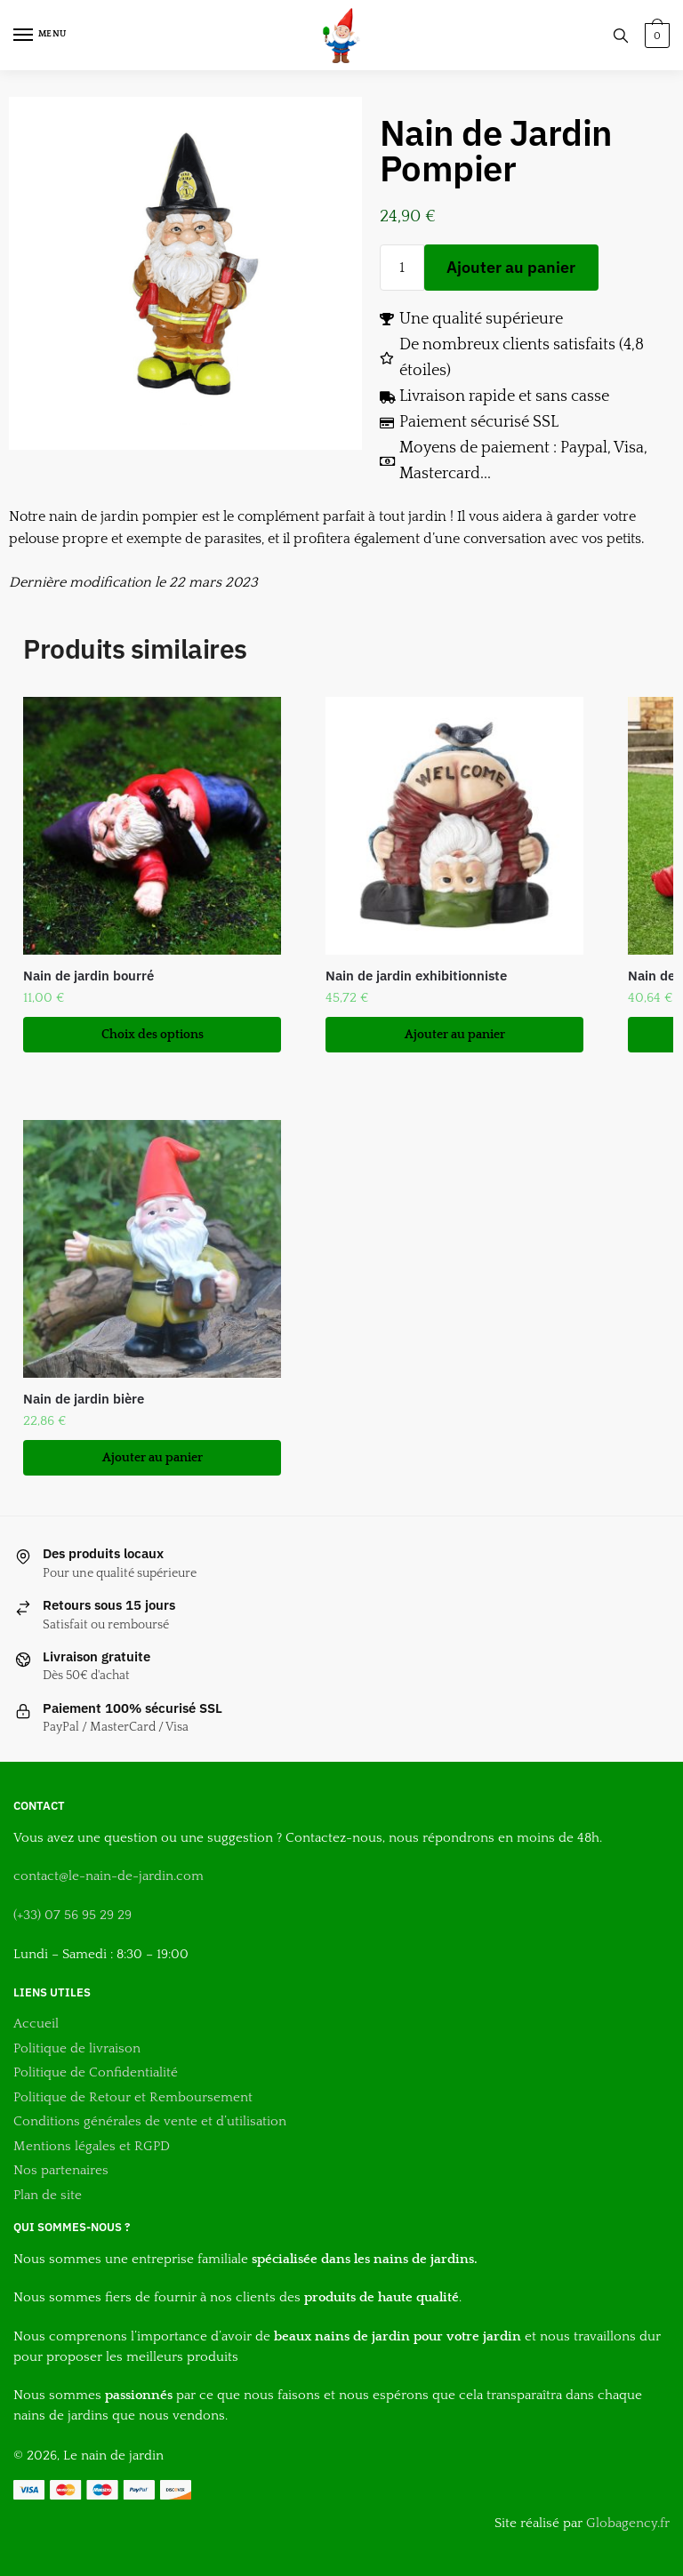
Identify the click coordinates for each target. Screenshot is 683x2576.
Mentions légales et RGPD (91, 2146)
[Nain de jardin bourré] (152, 826)
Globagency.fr (628, 2523)
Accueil (36, 2023)
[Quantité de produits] (402, 267)
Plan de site (49, 2195)
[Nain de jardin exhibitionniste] (454, 826)
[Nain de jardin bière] (152, 1249)
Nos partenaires (60, 2170)
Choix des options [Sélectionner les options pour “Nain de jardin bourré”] (152, 1035)
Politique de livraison (77, 2048)
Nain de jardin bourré (88, 975)
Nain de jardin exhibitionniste (416, 975)
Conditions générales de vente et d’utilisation (149, 2121)
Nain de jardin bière (83, 1398)
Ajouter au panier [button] (455, 1035)
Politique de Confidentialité (95, 2072)
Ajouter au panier (510, 267)
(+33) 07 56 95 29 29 (72, 1915)
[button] (28, 26)
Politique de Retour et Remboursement (133, 2097)
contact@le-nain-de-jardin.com (108, 1876)
